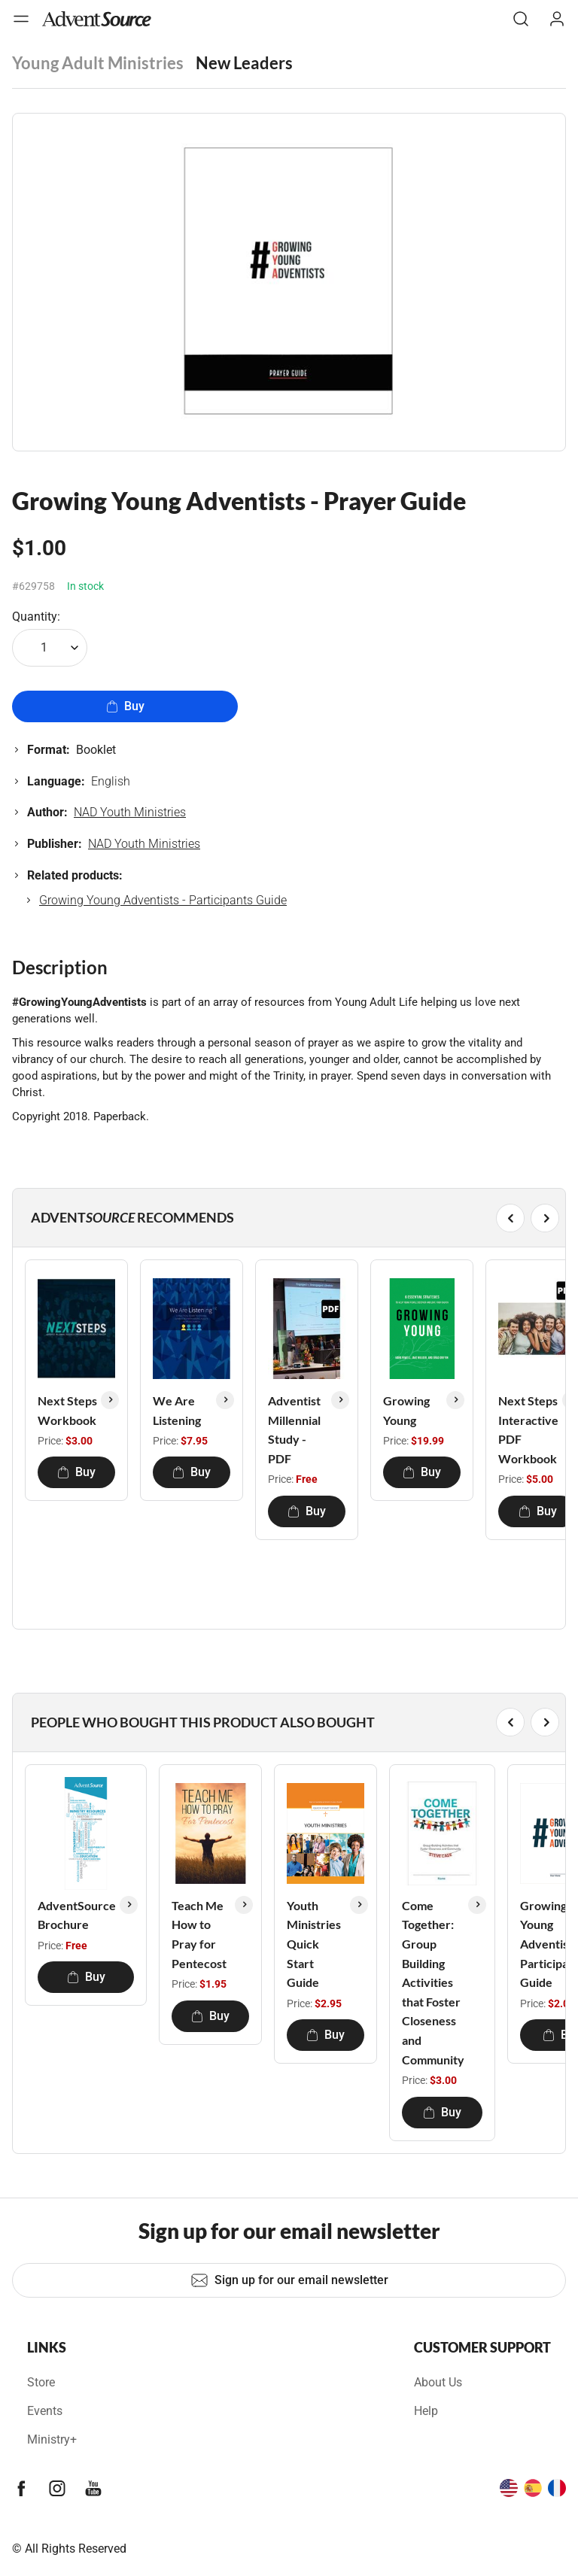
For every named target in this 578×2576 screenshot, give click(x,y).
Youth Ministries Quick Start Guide (314, 1943)
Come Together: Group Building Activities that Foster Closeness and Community (433, 1982)
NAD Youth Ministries (130, 812)
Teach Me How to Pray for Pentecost (199, 1934)
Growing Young (406, 1410)
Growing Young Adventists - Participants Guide (163, 900)
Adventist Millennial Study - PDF (294, 1429)
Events (44, 2411)
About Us (438, 2382)
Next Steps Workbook (67, 1410)
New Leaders (244, 63)
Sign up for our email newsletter (289, 2280)
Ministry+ (52, 2439)
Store (41, 2382)
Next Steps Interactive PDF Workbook (528, 1429)
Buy (125, 706)
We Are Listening (177, 1410)
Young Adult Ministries (98, 63)
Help (426, 2411)
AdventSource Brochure (77, 1915)
